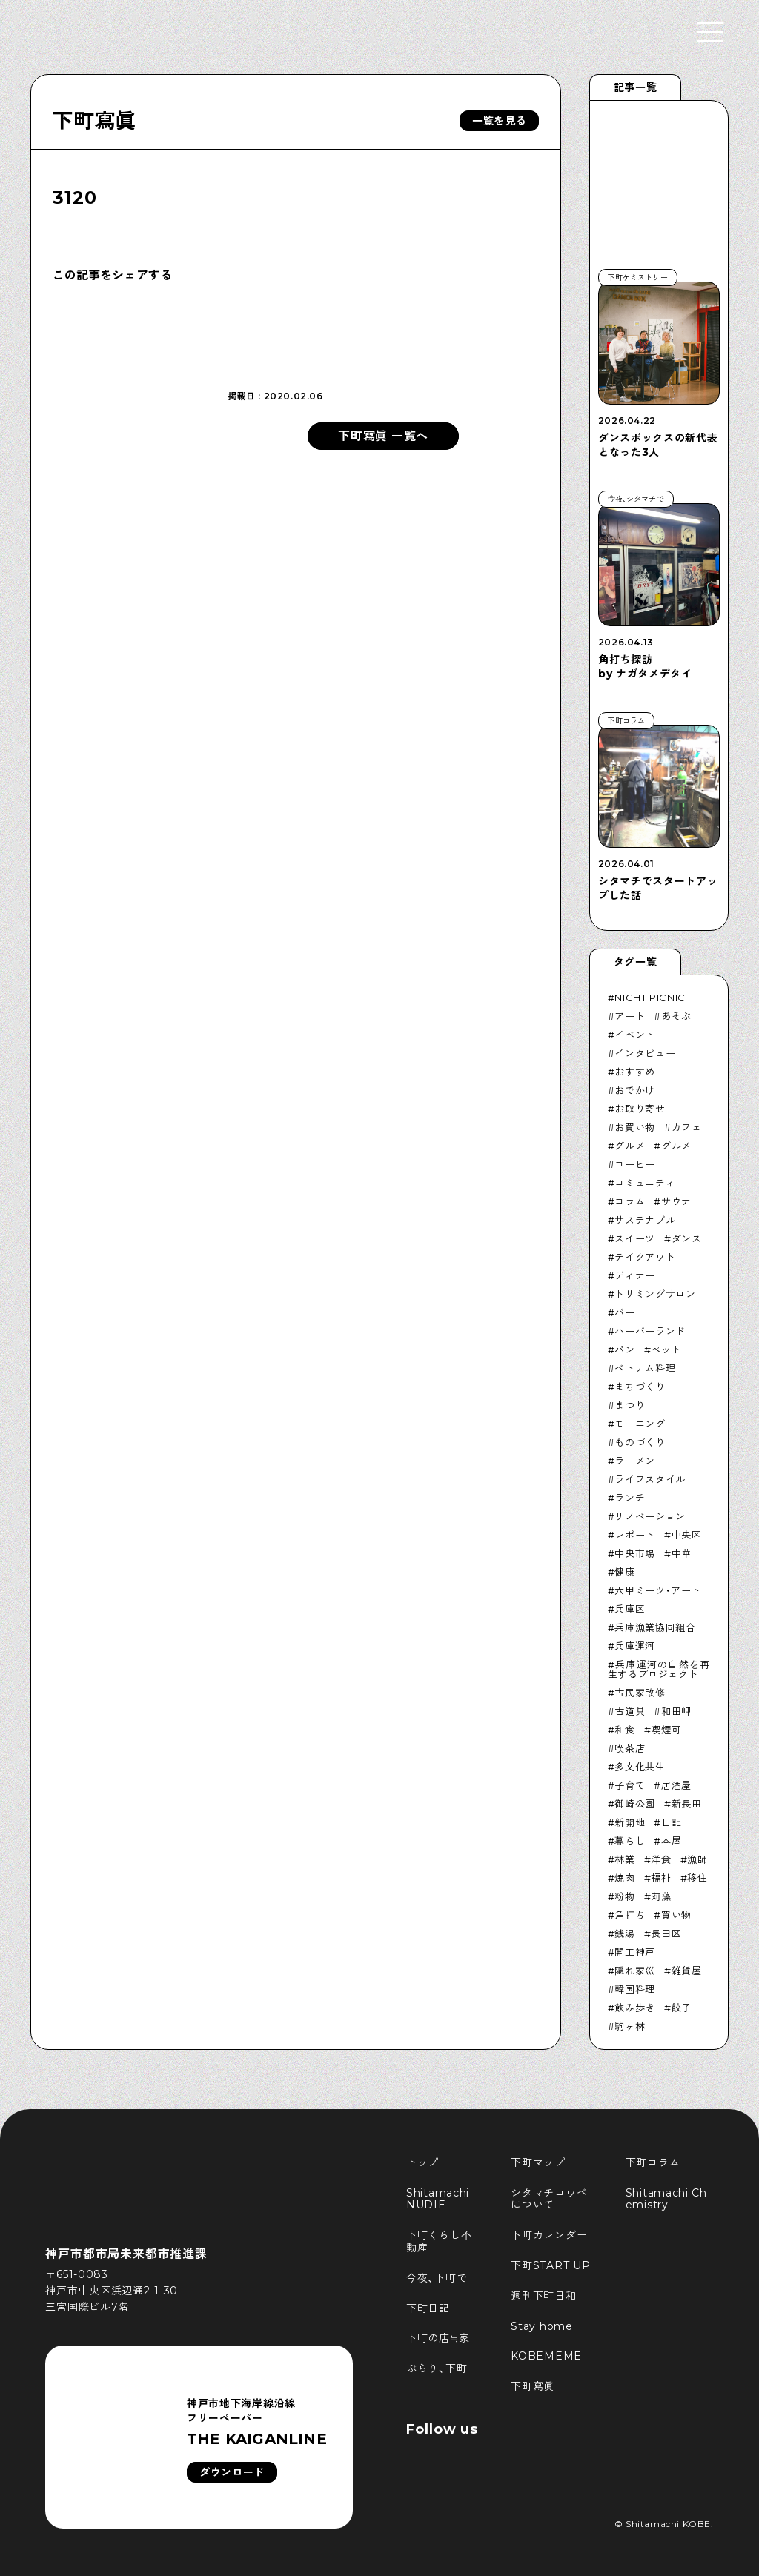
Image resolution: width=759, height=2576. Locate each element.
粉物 (624, 1896)
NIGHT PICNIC (650, 997)
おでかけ (634, 1090)
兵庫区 (629, 1609)
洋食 (661, 1859)
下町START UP (550, 2265)
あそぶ (676, 1016)
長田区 (666, 1933)
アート (629, 1016)
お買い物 (634, 1127)
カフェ (687, 1127)
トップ (422, 2162)
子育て (629, 1785)
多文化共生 (639, 1767)
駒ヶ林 (629, 2026)
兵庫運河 (634, 1646)
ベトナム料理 (644, 1368)
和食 (624, 1730)
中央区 (687, 1535)
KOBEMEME (546, 2356)
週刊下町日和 (543, 2296)
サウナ (676, 1201)
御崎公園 (634, 1804)
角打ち (629, 1915)
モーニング (639, 1424)
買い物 (676, 1915)
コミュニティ (644, 1183)
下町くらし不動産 (438, 2241)
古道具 (629, 1711)
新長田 (687, 1804)
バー (624, 1312)
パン (624, 1349)
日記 (671, 1822)
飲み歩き (634, 2008)
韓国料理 (634, 1989)
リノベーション (650, 1516)
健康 (624, 1572)
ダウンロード (232, 2472)
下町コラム (653, 2162)
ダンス (687, 1238)
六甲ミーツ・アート (657, 1590)
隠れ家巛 (634, 1970)
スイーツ (634, 1238)
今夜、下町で (436, 2278)
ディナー (634, 1275)
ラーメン (634, 1461)
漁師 (697, 1859)
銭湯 (624, 1933)
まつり (629, 1405)
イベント (634, 1034)
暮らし (629, 1841)
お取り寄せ (639, 1109)
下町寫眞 (94, 120)
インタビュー (644, 1053)
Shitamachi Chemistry (666, 2199)
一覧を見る (499, 120)
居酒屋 (676, 1785)
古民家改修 (639, 1693)
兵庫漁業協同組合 (654, 1627)
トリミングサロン (654, 1294)
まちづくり (639, 1386)
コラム (629, 1201)
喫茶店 (629, 1748)
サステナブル (644, 1220)
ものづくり (639, 1442)
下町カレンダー (549, 2235)
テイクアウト (644, 1257)
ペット (666, 1349)
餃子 (682, 2008)
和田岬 (676, 1711)
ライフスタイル (650, 1479)
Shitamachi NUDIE (439, 2199)
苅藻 (661, 1896)
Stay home (541, 2326)
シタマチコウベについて (549, 2199)
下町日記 (428, 2308)
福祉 (661, 1878)
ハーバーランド (650, 1331)
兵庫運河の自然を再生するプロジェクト (659, 1669)
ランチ (629, 1498)
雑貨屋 (687, 1970)
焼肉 (624, 1878)
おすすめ (634, 1072)
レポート (634, 1535)
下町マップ (538, 2162)
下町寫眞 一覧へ (383, 436)
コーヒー (634, 1164)
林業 (624, 1859)
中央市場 (634, 1553)
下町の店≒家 (437, 2338)
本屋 (671, 1841)
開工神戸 (634, 1952)
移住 (697, 1878)
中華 (682, 1553)
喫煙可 (666, 1730)
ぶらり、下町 (436, 2368)
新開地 (629, 1822)
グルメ (629, 1146)
